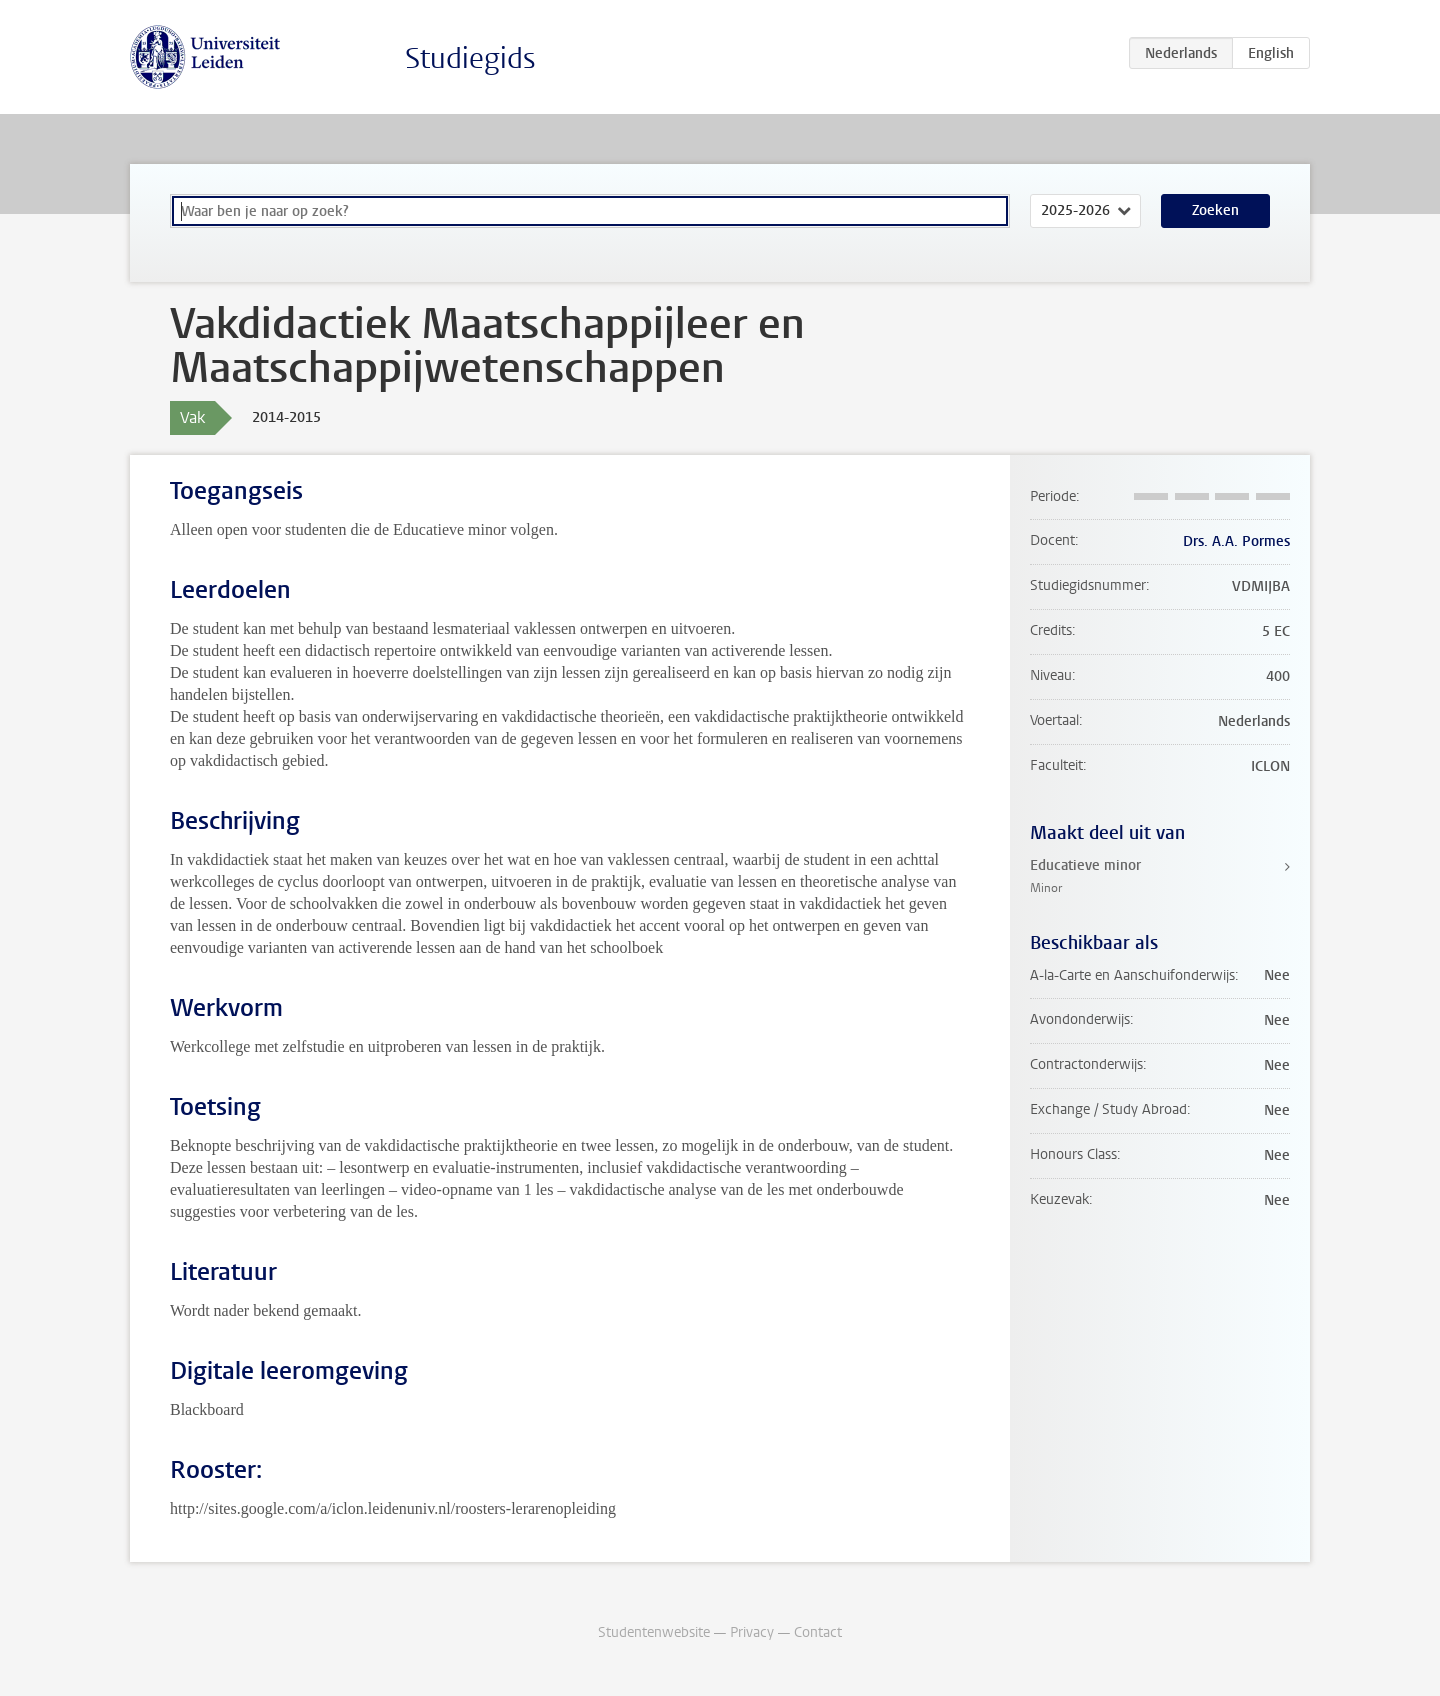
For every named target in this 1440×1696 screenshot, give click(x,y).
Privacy (752, 1632)
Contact (818, 1632)
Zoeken (1215, 210)
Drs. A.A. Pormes (1236, 541)
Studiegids (470, 58)
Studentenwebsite (654, 1632)
